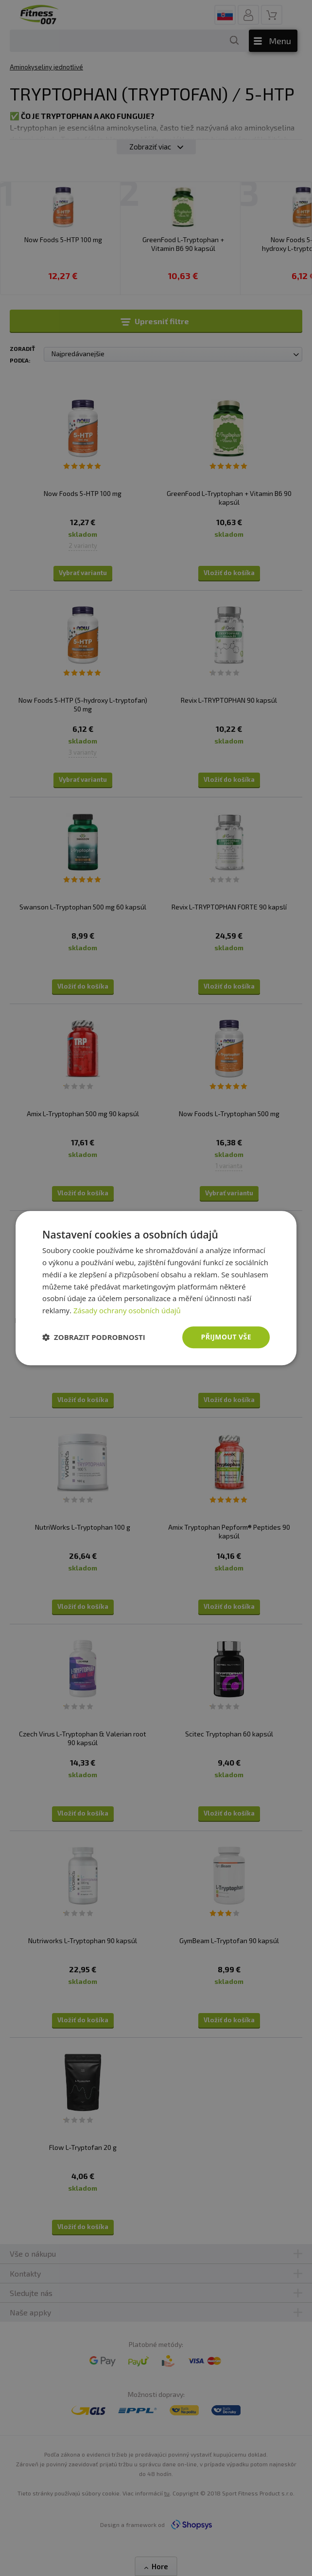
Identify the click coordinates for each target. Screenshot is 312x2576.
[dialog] (156, 1288)
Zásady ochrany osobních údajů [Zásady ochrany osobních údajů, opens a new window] (127, 1310)
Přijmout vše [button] (226, 1336)
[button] (93, 1337)
